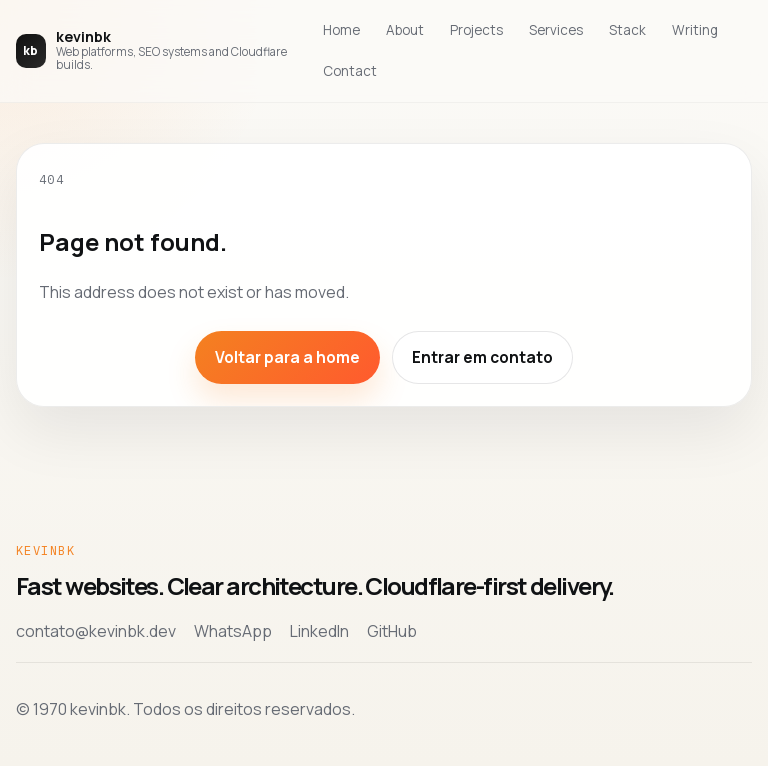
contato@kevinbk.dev (96, 631)
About (405, 30)
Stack (627, 30)
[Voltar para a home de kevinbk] (155, 50)
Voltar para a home (287, 357)
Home (341, 30)
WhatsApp (233, 631)
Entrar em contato (482, 357)
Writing (695, 30)
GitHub (392, 631)
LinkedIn (319, 631)
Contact (350, 71)
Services (556, 30)
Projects (476, 30)
